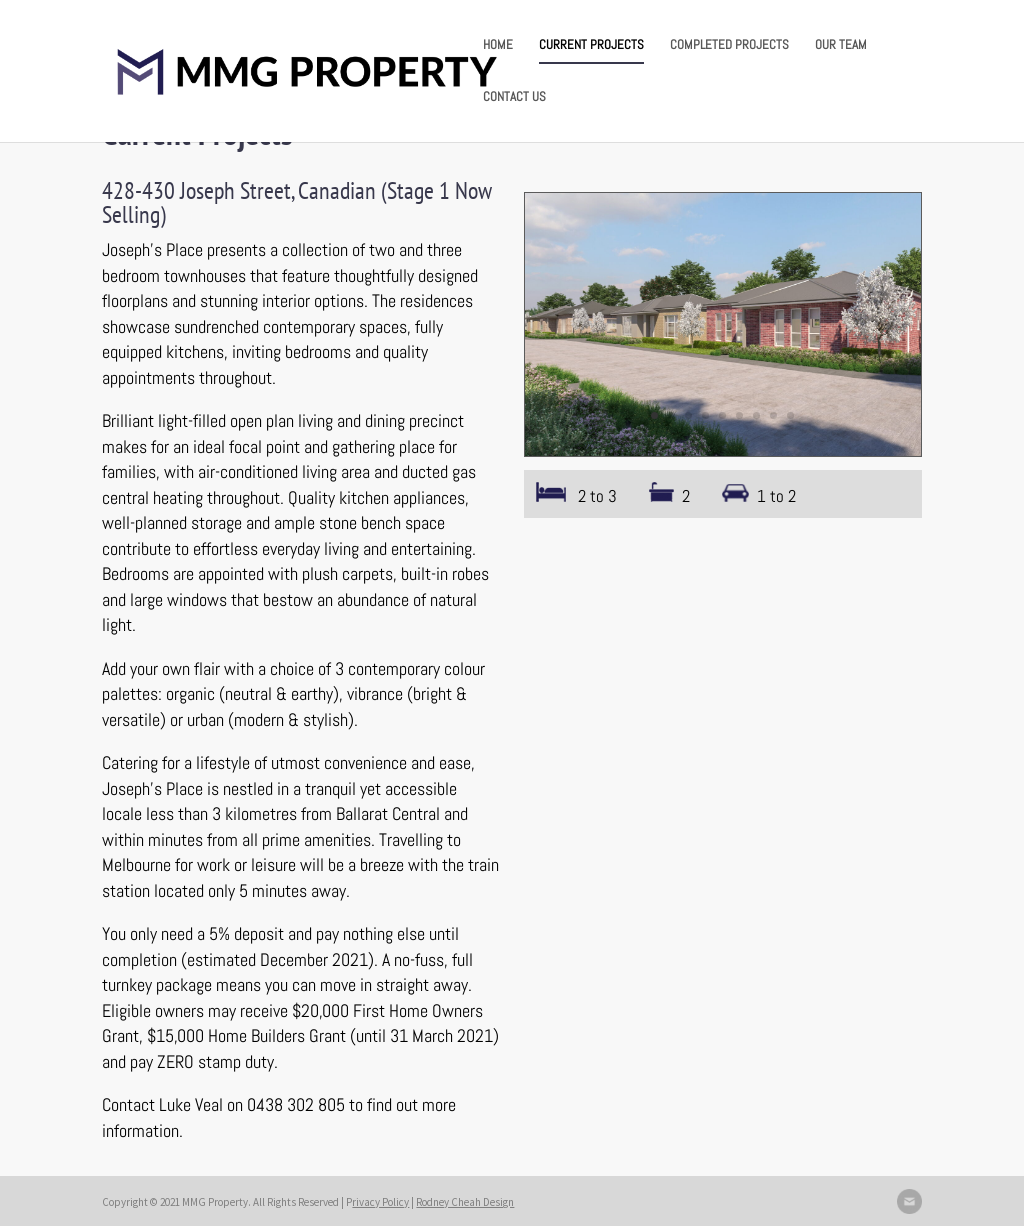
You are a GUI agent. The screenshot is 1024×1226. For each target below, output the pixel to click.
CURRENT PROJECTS (591, 45)
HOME (498, 45)
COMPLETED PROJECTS (729, 45)
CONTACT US (514, 97)
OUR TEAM (841, 45)
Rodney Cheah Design (465, 1202)
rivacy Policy (380, 1202)
